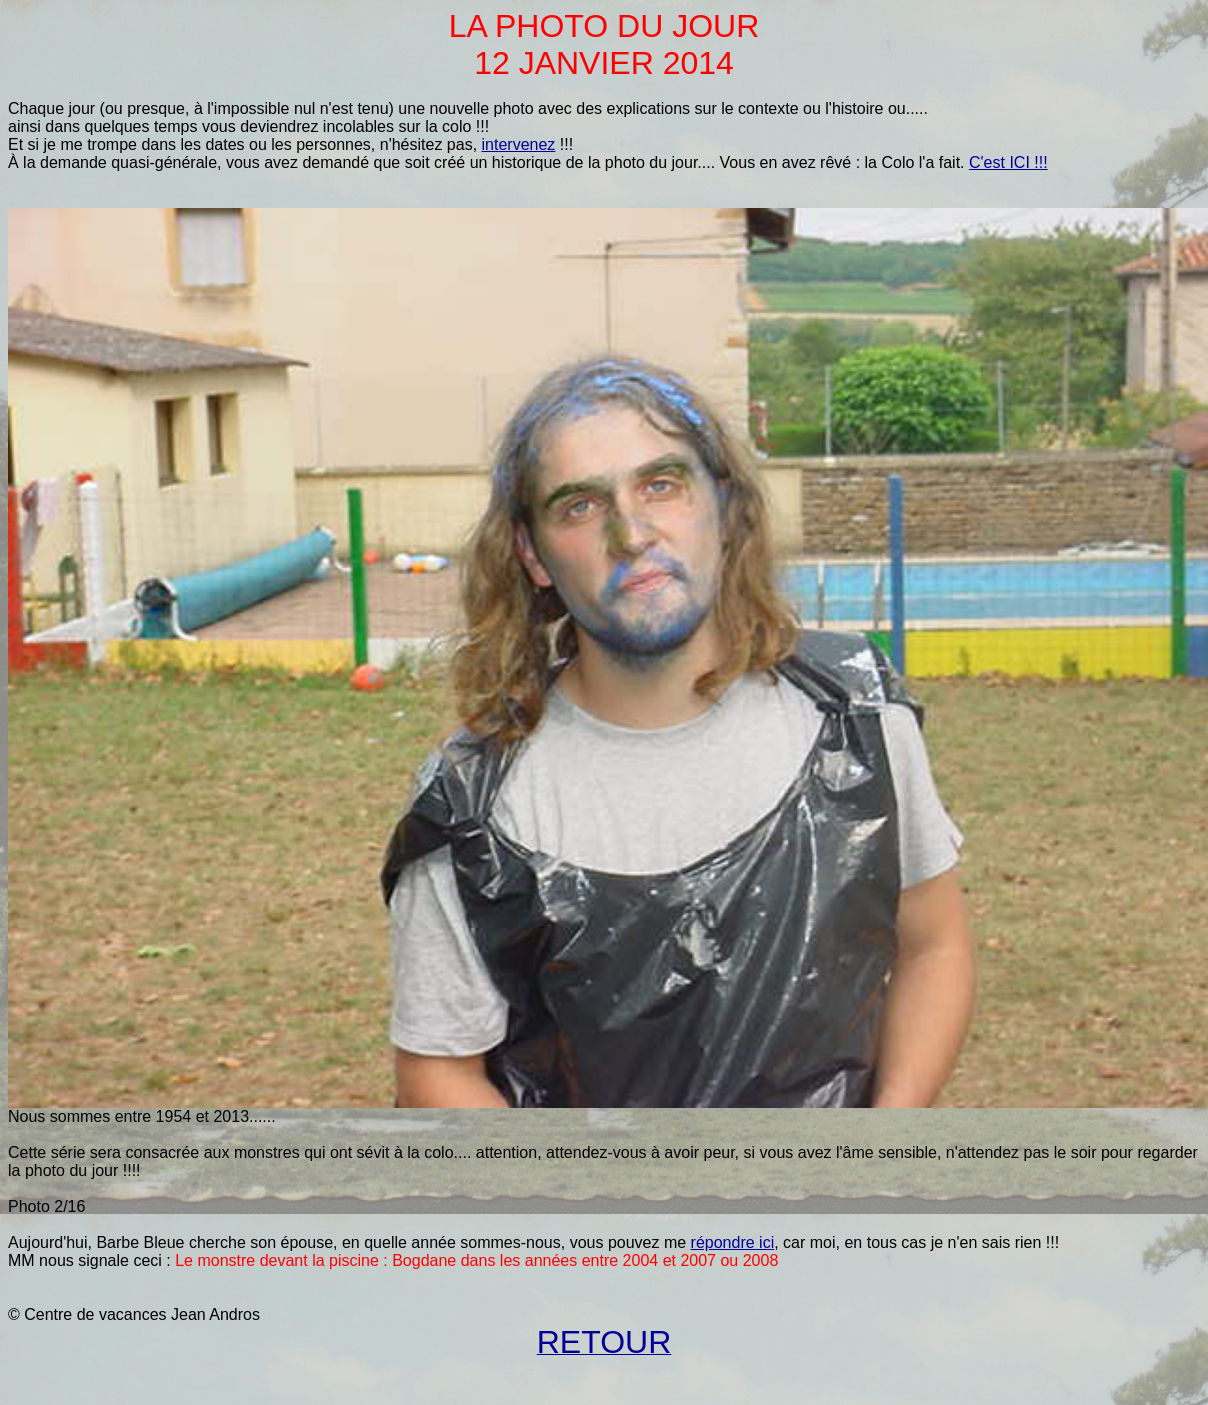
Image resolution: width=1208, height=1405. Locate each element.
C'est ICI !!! (1008, 162)
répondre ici (733, 1242)
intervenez (519, 144)
